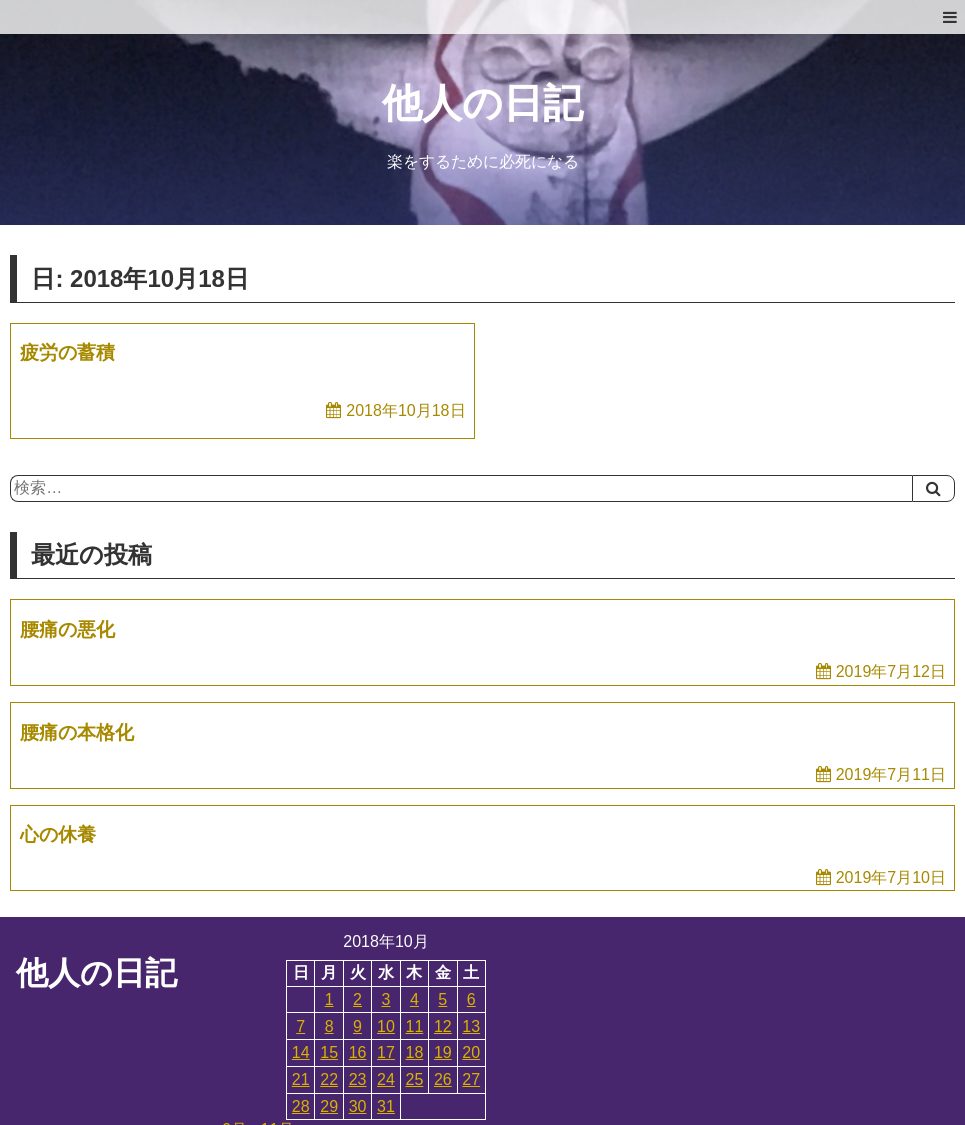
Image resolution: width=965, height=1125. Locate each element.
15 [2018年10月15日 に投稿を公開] (329, 1052)
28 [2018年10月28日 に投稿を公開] (301, 1106)
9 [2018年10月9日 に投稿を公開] (357, 1026)
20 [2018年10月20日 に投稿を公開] (471, 1052)
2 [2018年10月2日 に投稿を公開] (357, 999)
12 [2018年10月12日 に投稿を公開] (443, 1026)
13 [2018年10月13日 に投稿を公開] (471, 1026)
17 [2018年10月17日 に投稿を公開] (386, 1052)
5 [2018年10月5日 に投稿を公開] (442, 999)
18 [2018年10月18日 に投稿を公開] (415, 1052)
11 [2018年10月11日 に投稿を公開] (415, 1026)
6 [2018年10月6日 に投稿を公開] (471, 999)
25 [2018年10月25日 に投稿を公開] (415, 1079)
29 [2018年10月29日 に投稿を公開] (329, 1106)
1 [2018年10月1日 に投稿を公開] (329, 999)
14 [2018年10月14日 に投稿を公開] (301, 1052)
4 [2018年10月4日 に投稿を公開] (414, 999)
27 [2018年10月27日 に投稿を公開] (471, 1079)
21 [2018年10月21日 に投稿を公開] (301, 1079)
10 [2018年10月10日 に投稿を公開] (386, 1026)
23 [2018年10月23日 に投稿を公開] (358, 1079)
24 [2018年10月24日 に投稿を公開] (386, 1079)
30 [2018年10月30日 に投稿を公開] (358, 1106)
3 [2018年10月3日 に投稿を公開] (386, 999)
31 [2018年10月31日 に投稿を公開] (386, 1106)
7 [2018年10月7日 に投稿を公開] (300, 1026)
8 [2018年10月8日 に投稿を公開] (329, 1026)
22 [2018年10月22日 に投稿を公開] (329, 1079)
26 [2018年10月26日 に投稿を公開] (443, 1079)
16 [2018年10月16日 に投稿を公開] (358, 1052)
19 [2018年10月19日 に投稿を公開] (443, 1052)
